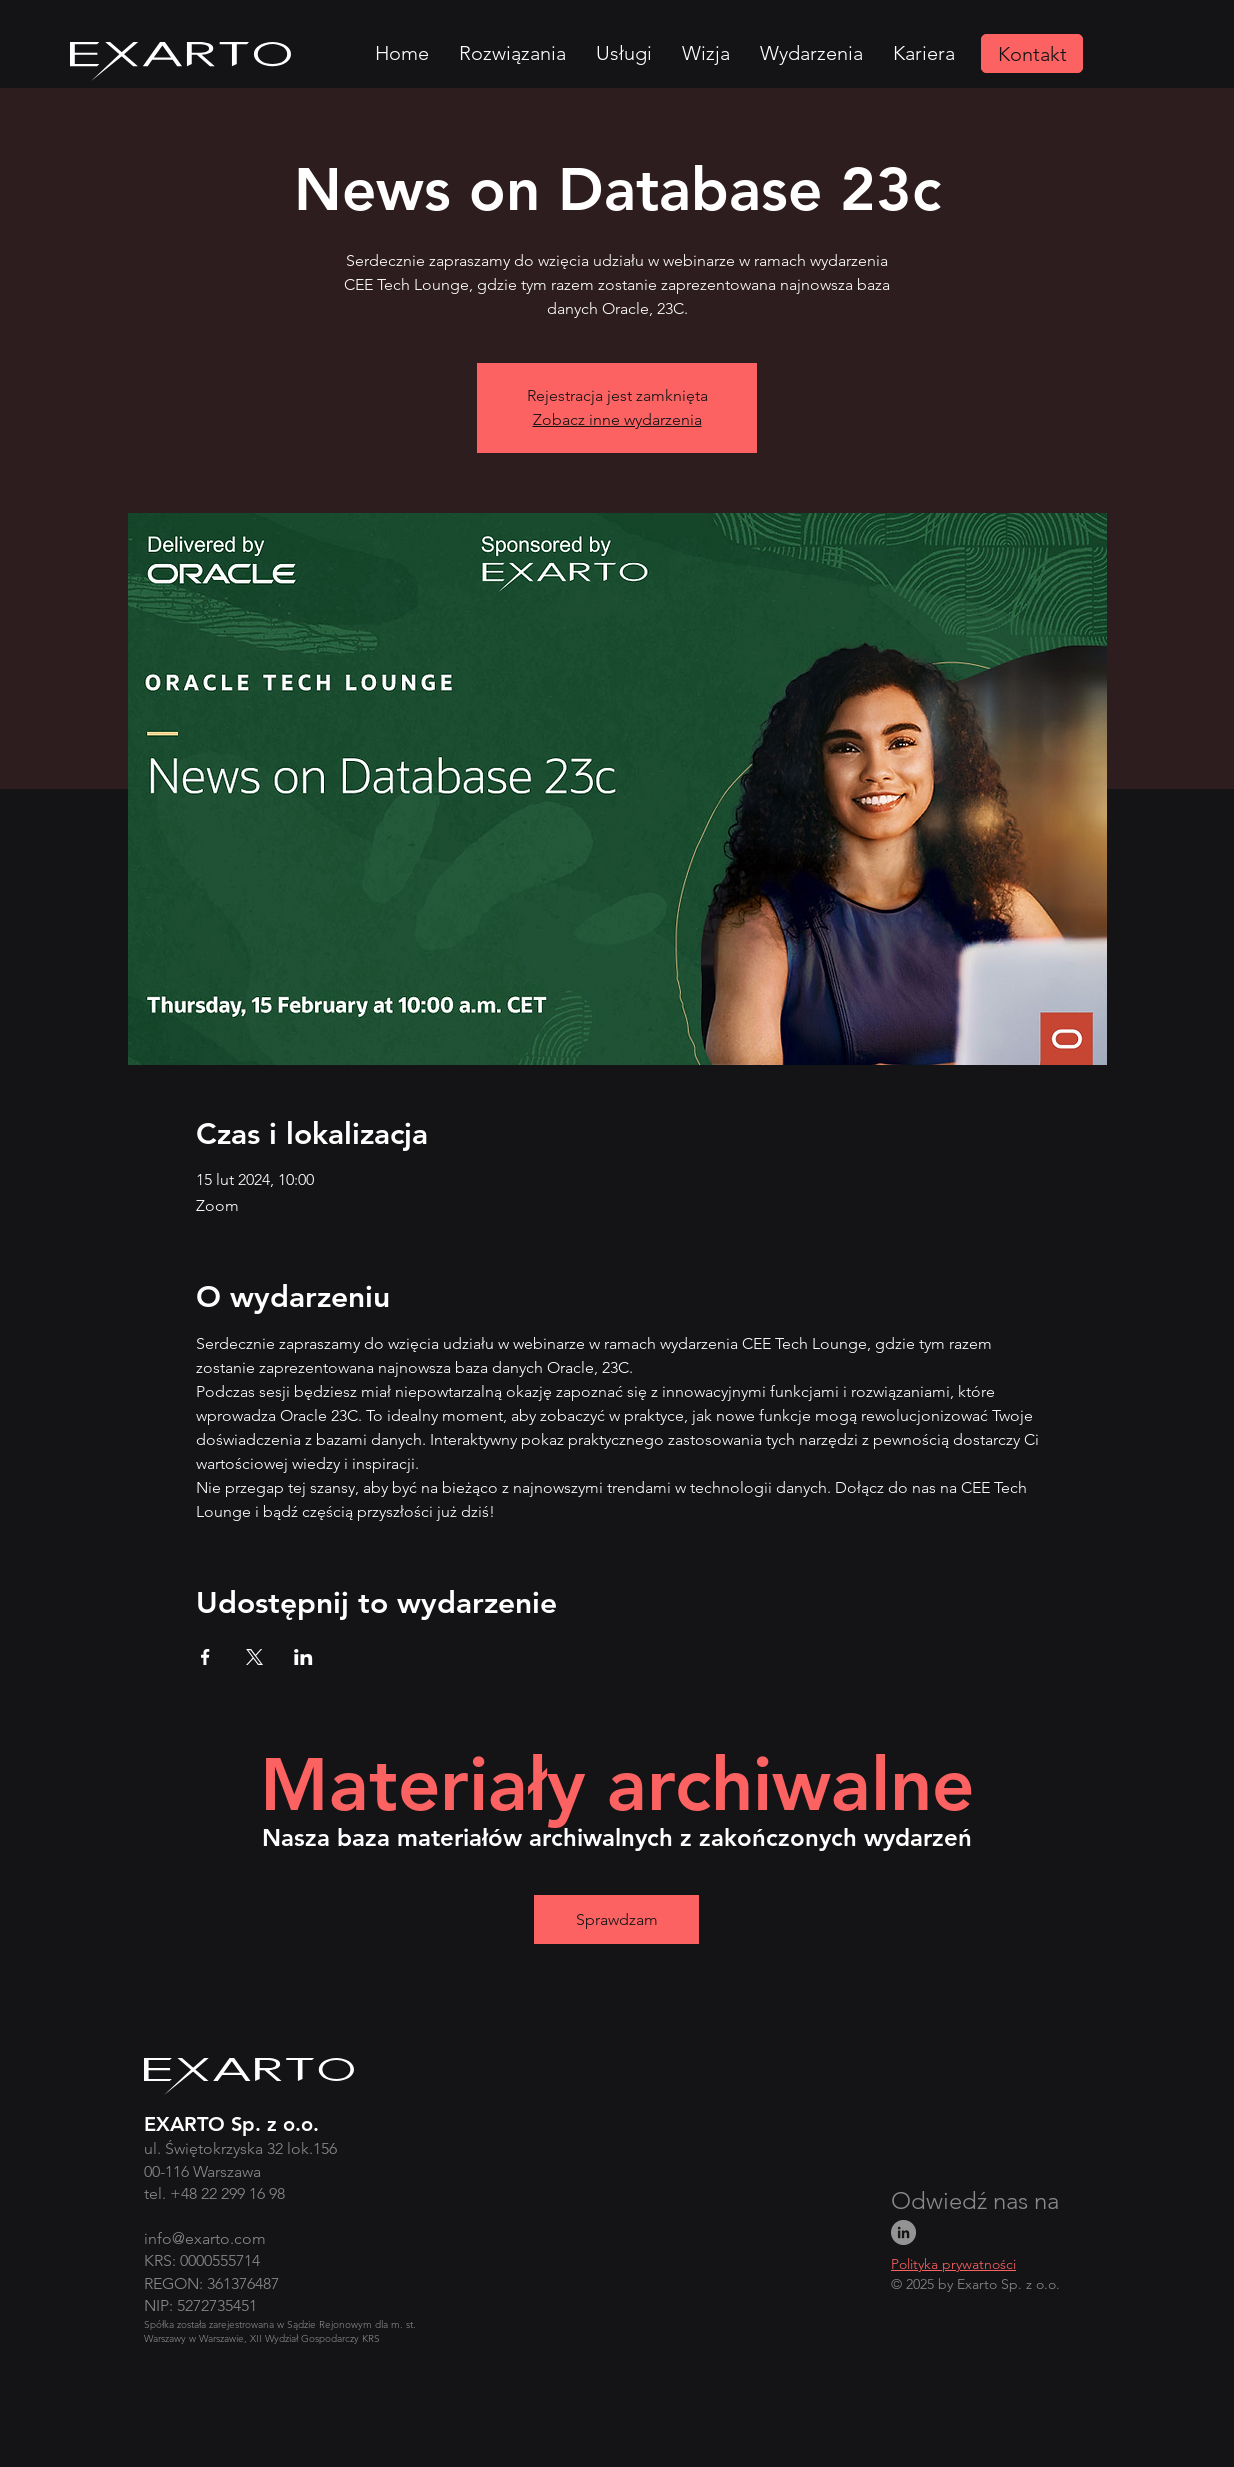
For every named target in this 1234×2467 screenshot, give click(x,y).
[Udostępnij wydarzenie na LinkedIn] (303, 1657)
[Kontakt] (1032, 53)
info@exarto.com (205, 2238)
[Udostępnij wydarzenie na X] (254, 1657)
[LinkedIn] (903, 2232)
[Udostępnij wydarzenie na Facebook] (205, 1657)
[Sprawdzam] (616, 1919)
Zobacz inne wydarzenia (617, 419)
